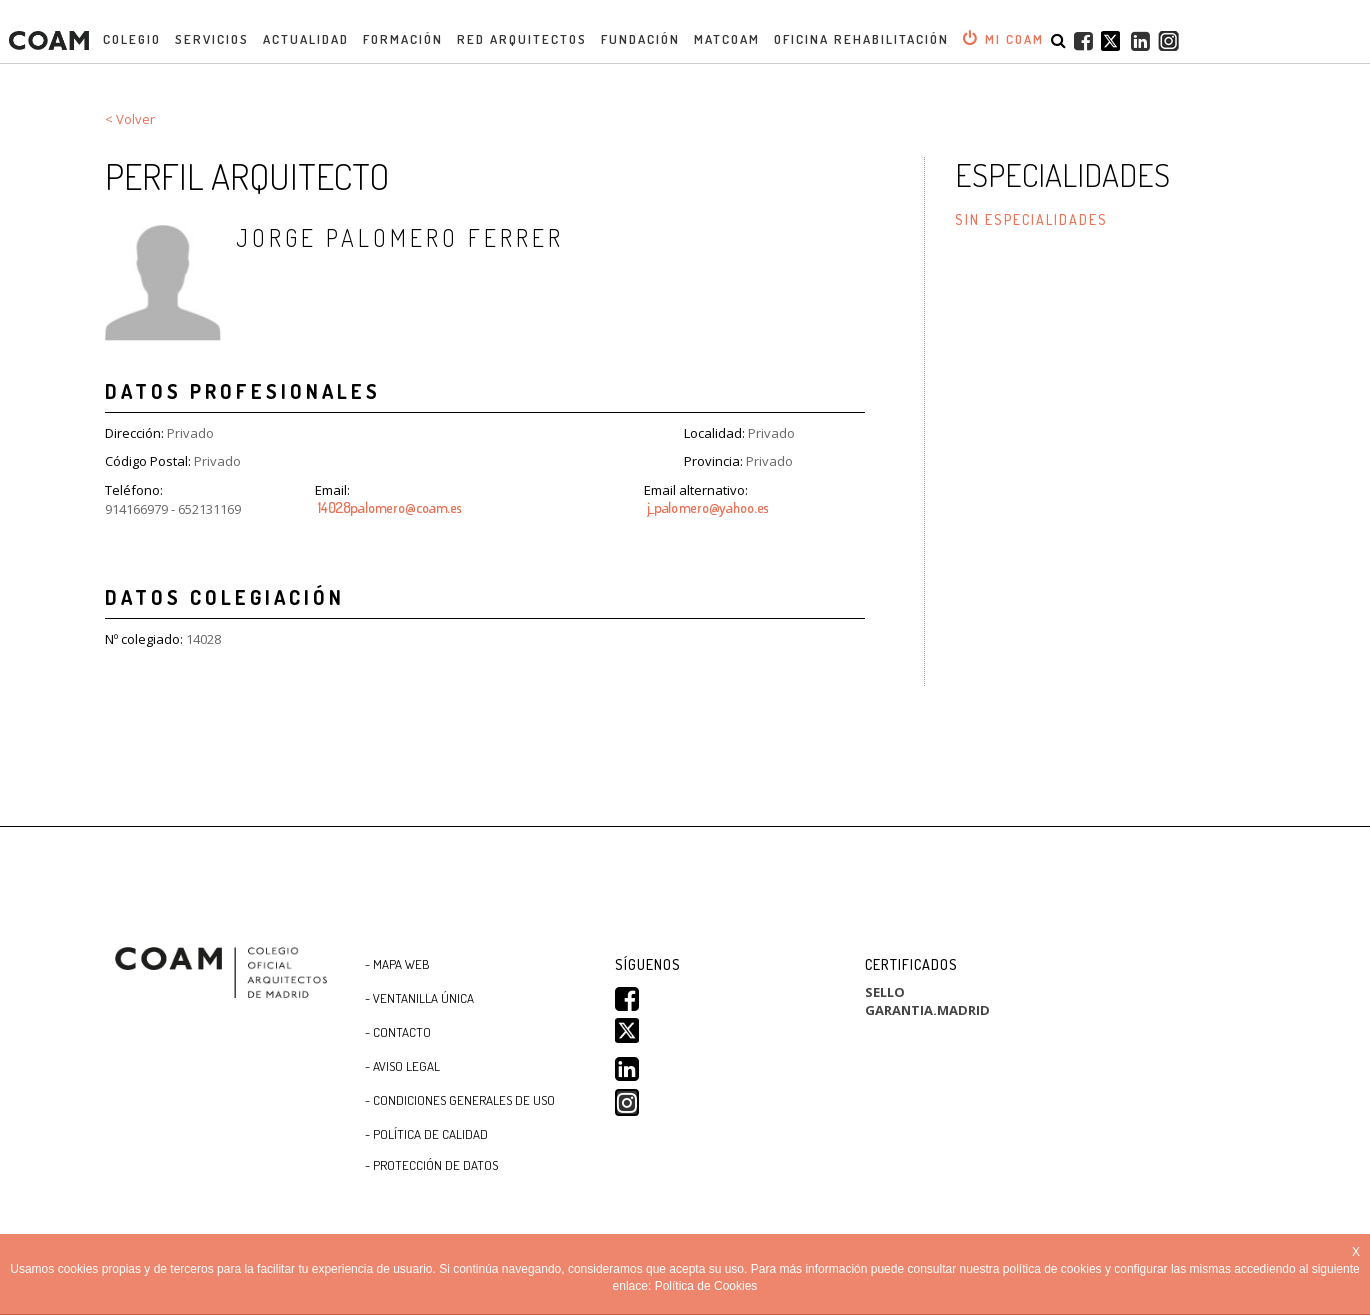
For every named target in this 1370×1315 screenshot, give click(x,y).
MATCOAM (727, 39)
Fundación (640, 39)
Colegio (132, 39)
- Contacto (398, 1032)
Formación (403, 39)
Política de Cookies (706, 1286)
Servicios (212, 39)
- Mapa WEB (397, 964)
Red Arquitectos (522, 39)
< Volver (130, 119)
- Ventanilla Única (419, 998)
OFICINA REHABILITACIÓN (861, 39)
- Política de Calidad (426, 1134)
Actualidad (306, 39)
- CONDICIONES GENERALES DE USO (460, 1100)
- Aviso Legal (402, 1066)
